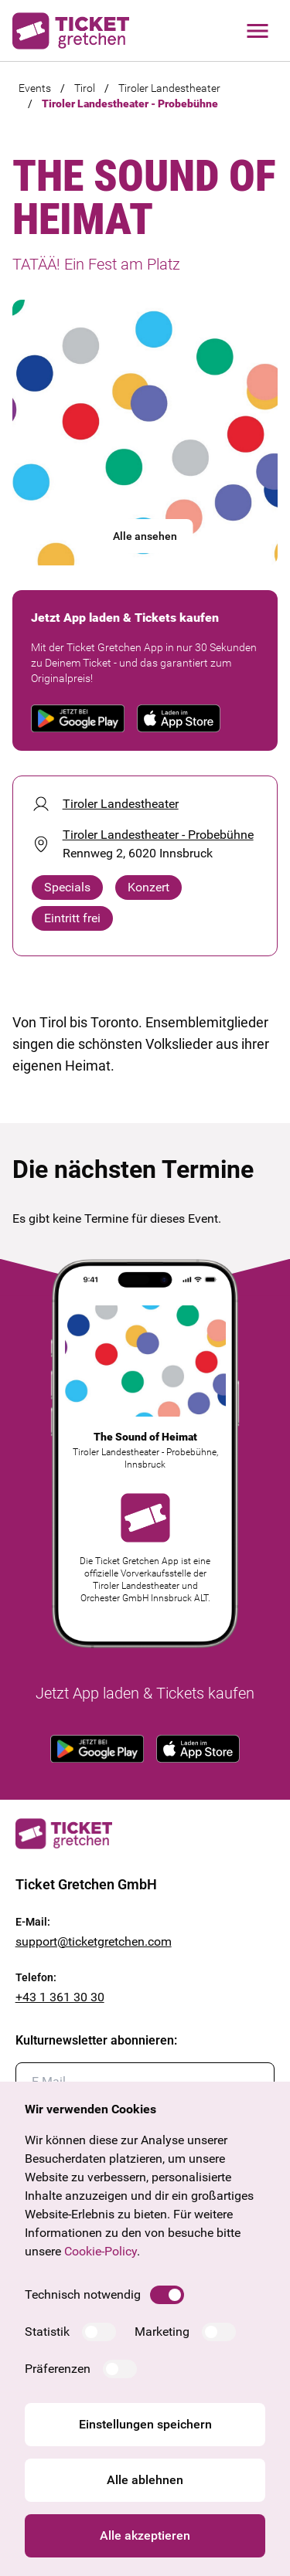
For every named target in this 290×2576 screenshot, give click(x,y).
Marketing (162, 2331)
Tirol (84, 88)
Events (35, 88)
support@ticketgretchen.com (93, 1941)
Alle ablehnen (145, 2479)
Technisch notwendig (83, 2294)
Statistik (47, 2331)
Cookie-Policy (100, 2251)
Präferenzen (57, 2368)
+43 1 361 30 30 (59, 1997)
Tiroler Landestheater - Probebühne (130, 103)
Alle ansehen (145, 536)
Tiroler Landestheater (169, 88)
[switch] (167, 2295)
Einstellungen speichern (145, 2424)
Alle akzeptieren (145, 2535)
